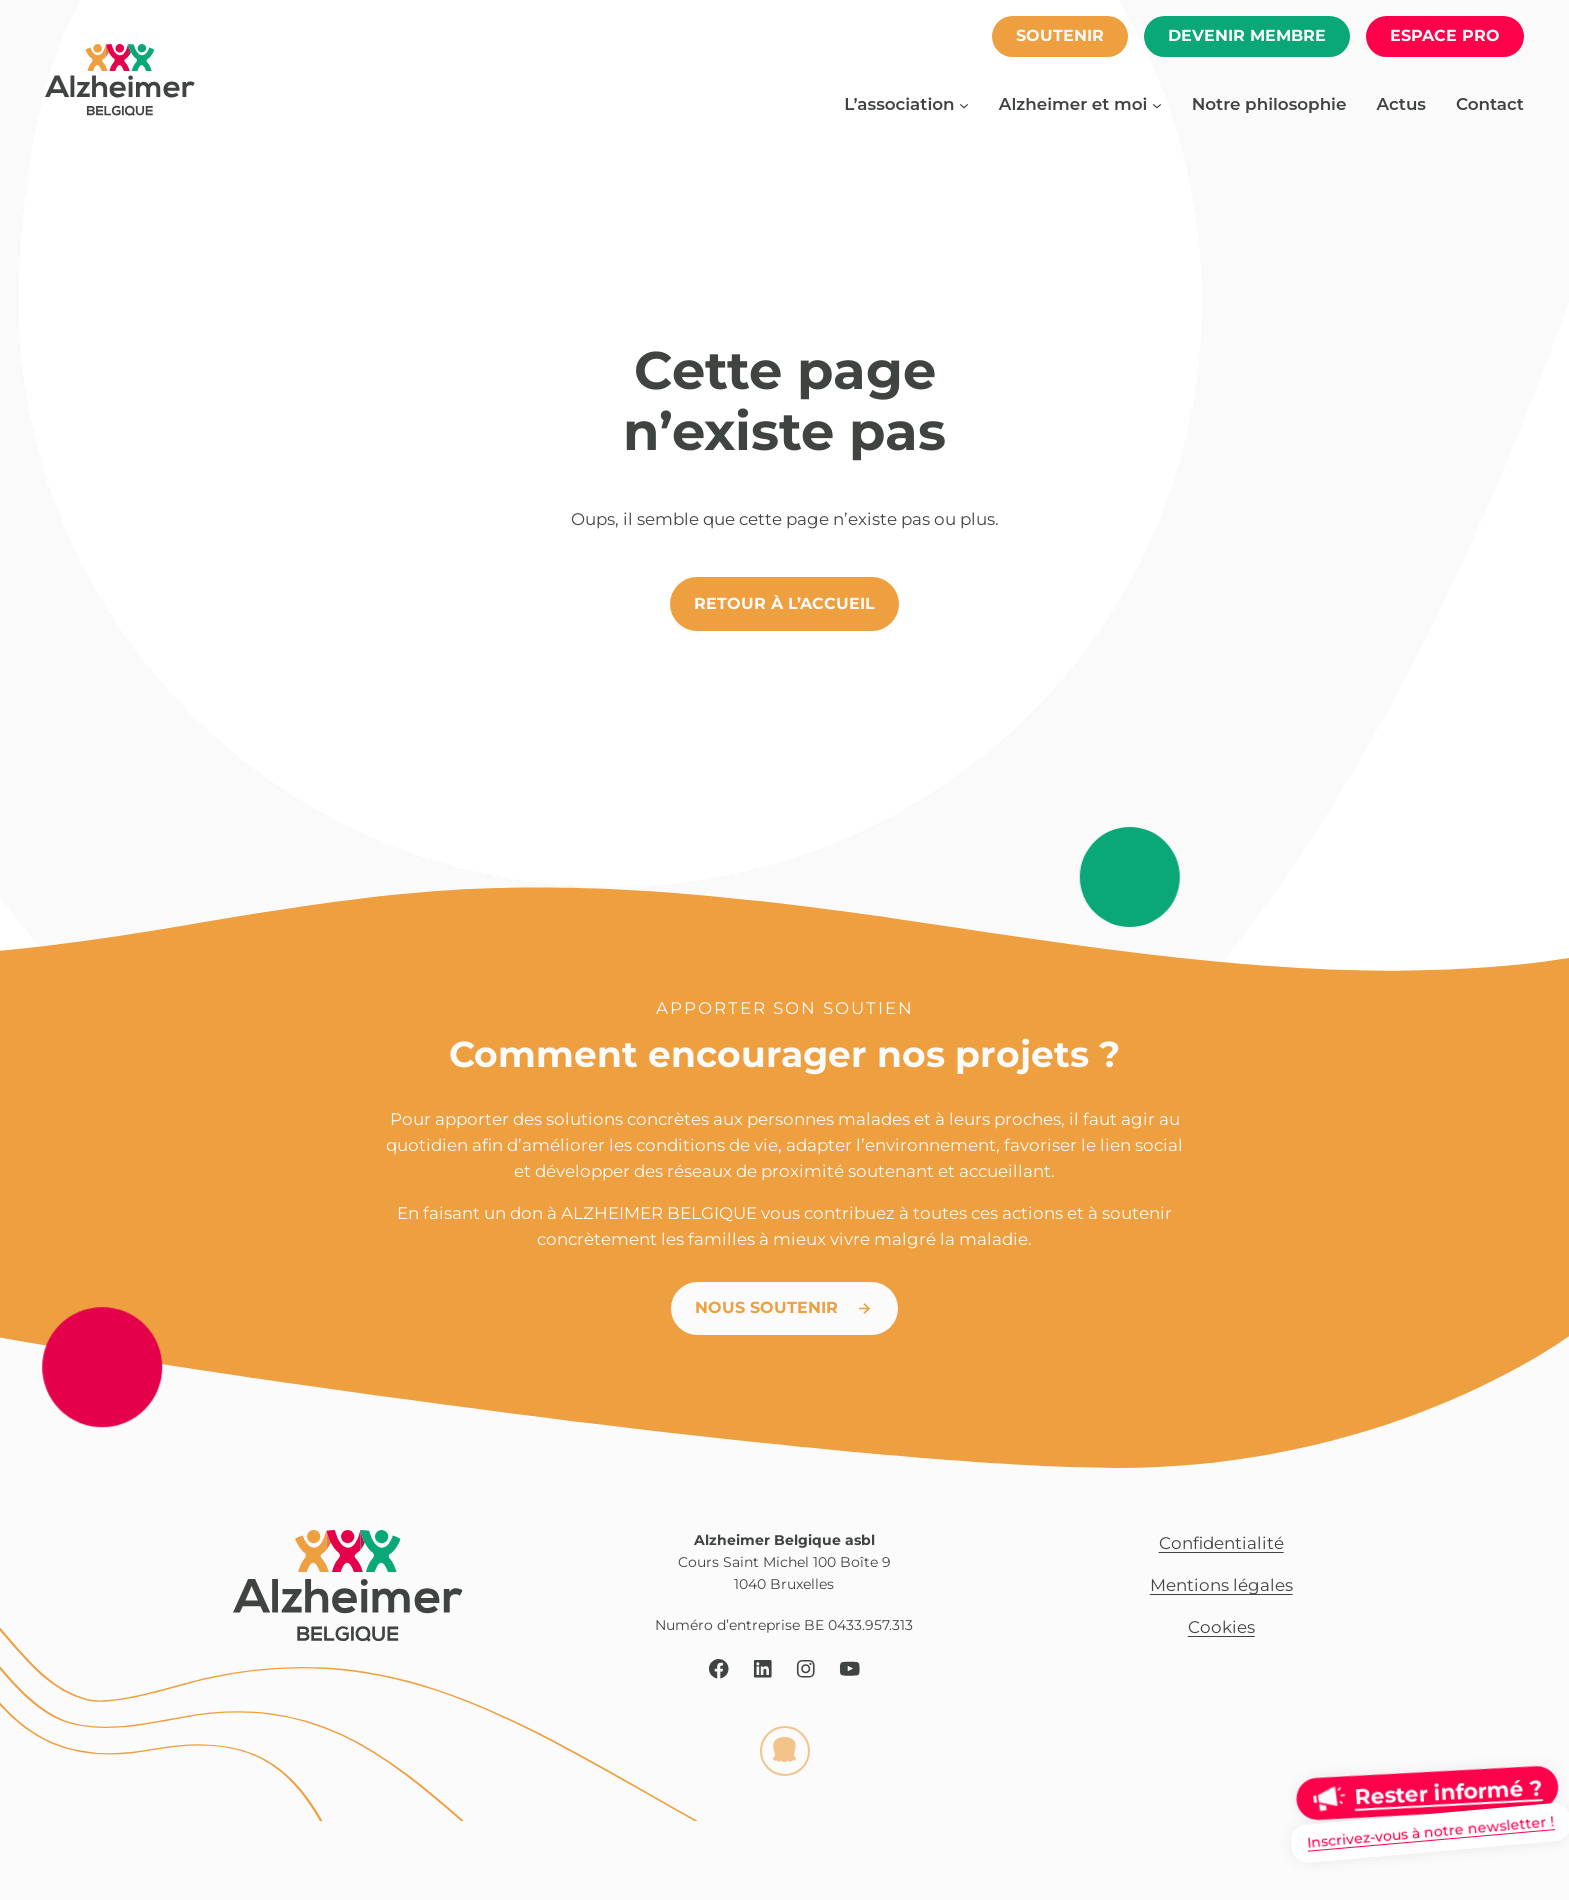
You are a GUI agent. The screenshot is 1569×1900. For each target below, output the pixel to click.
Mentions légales (1221, 1585)
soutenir (1060, 35)
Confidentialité (1221, 1543)
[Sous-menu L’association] (964, 104)
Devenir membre (1247, 35)
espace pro (1445, 35)
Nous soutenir (766, 1307)
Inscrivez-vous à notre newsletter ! (1430, 1832)
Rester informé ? (1448, 1792)
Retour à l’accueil (784, 603)
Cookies (1221, 1627)
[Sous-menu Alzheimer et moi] (1157, 104)
